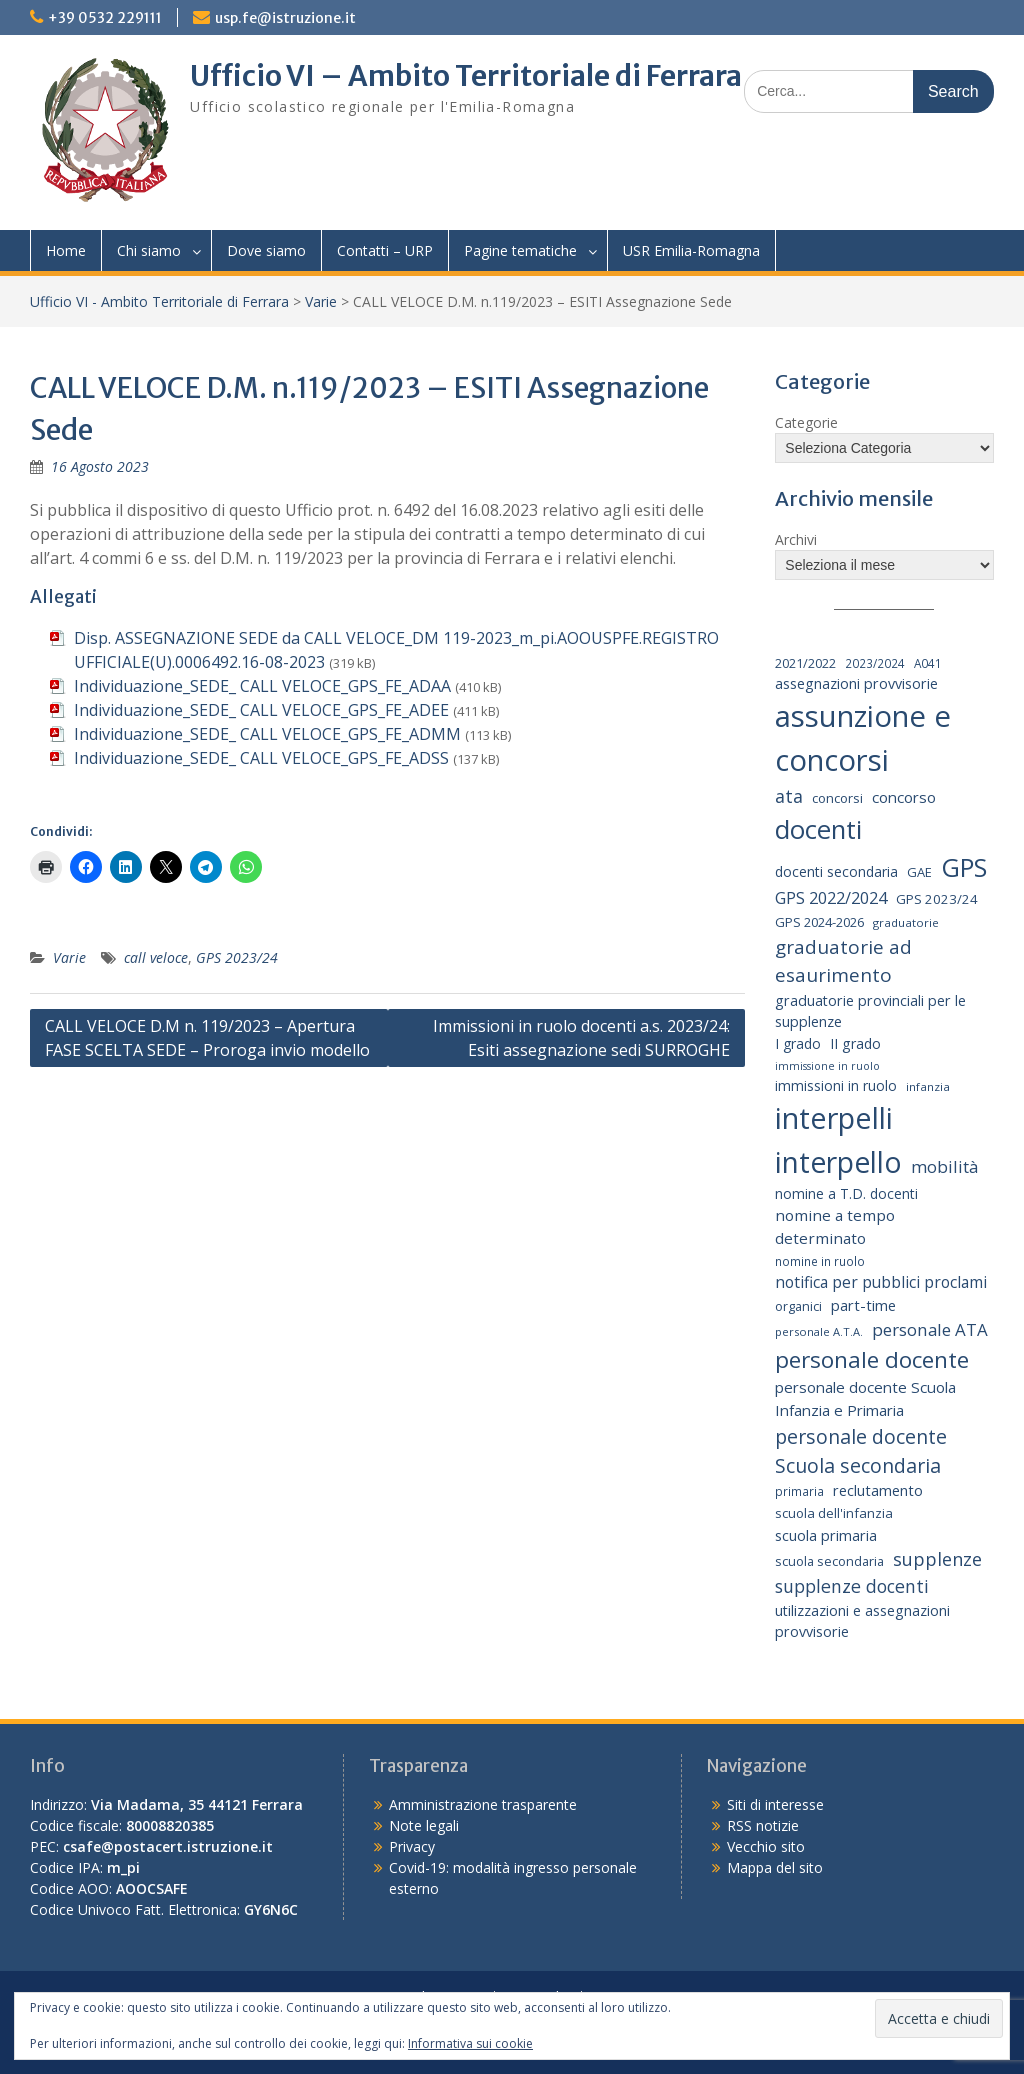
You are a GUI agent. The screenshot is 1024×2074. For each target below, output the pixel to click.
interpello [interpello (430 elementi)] (838, 1162)
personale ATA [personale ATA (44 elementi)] (930, 1329)
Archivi (796, 539)
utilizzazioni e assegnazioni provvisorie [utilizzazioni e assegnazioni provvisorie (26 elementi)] (862, 1621)
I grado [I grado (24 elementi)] (798, 1043)
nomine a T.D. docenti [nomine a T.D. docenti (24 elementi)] (846, 1193)
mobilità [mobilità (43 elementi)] (944, 1166)
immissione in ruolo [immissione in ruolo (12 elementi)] (827, 1066)
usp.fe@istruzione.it (285, 18)
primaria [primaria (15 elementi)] (799, 1491)
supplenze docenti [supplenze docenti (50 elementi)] (852, 1586)
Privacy (412, 1846)
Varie (321, 301)
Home (66, 250)
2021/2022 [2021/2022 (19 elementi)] (805, 663)
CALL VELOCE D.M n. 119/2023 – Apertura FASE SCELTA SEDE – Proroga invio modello (207, 1038)
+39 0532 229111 (105, 18)
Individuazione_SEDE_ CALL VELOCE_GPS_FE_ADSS (261, 758)
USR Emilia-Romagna (691, 250)
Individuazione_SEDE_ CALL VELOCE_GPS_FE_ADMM (267, 734)
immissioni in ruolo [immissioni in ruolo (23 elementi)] (836, 1085)
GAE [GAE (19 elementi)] (919, 872)
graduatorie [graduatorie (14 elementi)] (906, 922)
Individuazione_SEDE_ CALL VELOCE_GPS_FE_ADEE (261, 710)
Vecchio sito (766, 1846)
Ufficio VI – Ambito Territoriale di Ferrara (466, 76)
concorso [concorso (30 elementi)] (904, 797)
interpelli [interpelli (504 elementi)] (834, 1118)
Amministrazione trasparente (483, 1804)
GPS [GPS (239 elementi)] (964, 867)
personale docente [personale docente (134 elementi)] (872, 1359)
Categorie (806, 422)
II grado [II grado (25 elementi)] (855, 1043)
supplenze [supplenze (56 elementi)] (937, 1559)
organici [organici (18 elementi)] (798, 1306)
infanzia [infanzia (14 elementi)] (928, 1086)
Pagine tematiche (520, 250)
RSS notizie (763, 1825)
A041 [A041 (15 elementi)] (928, 663)
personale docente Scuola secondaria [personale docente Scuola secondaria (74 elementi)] (861, 1451)
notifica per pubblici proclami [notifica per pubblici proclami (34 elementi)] (881, 1282)
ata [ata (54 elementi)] (789, 796)
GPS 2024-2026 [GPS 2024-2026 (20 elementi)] (819, 922)
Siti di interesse (775, 1804)
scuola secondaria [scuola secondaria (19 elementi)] (829, 1561)
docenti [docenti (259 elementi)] (818, 829)
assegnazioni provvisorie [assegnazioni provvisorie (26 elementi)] (856, 683)
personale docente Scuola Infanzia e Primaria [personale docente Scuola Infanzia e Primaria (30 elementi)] (865, 1398)
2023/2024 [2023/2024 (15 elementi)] (875, 663)
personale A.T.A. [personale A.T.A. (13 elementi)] (819, 1331)
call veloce (156, 957)
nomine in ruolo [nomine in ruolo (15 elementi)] (820, 1261)
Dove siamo (266, 250)
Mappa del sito (775, 1867)
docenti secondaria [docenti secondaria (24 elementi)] (836, 871)
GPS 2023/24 (237, 957)
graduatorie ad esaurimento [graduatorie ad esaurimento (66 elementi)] (843, 961)
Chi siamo (149, 250)
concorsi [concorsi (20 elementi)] (837, 798)
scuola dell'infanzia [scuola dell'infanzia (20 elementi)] (834, 1513)
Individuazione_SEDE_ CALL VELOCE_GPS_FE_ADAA (262, 686)
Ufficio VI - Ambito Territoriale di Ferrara (159, 301)
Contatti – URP (385, 250)
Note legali (424, 1825)
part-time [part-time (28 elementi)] (863, 1305)
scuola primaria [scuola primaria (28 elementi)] (826, 1535)
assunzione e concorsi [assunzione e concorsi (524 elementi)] (863, 738)
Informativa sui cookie (470, 2043)
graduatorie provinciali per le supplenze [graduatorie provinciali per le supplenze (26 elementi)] (870, 1011)
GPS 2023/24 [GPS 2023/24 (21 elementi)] (937, 899)
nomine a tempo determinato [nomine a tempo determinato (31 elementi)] (835, 1226)
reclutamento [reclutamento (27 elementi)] (878, 1490)
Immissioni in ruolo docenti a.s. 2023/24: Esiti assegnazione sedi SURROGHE (581, 1038)
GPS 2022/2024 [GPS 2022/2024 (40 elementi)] (831, 897)
